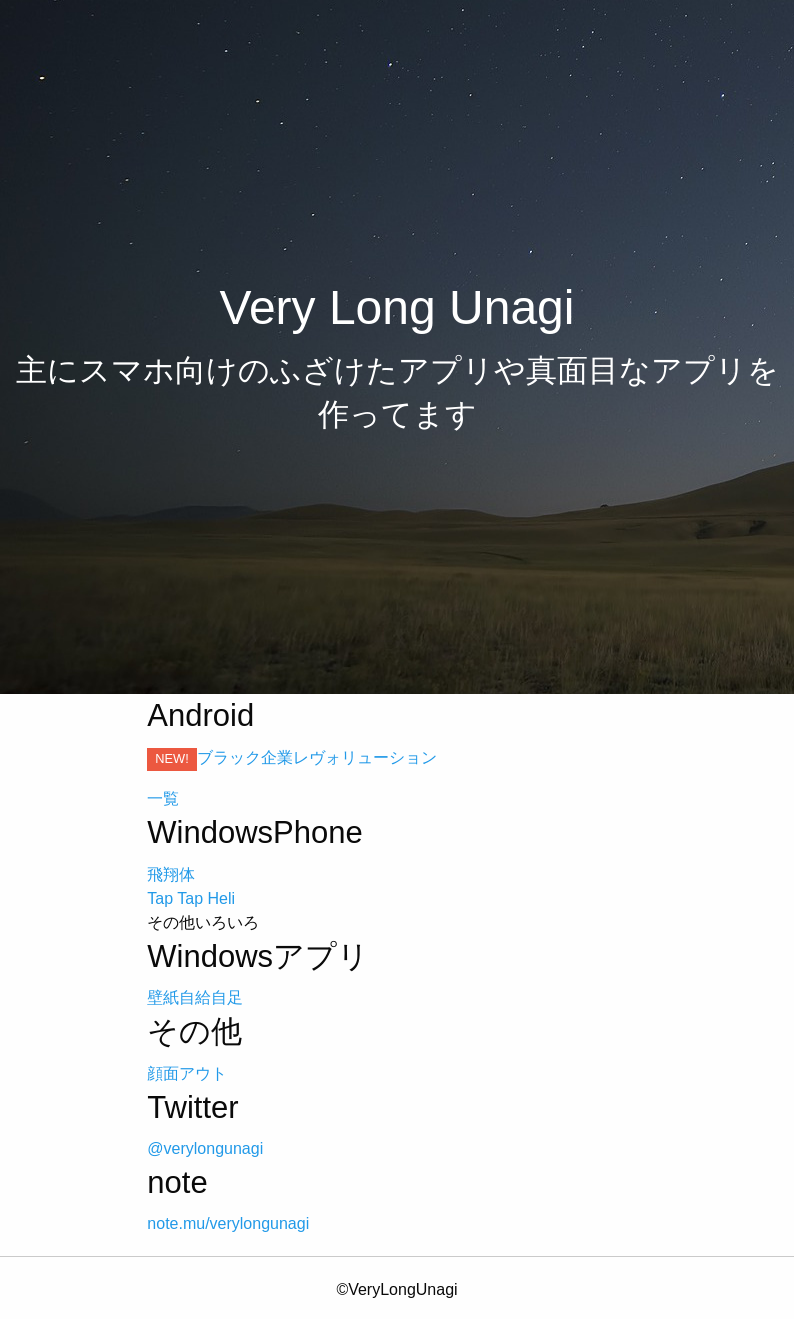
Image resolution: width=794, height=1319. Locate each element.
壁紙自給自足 (195, 997)
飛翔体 (171, 874)
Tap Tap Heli (191, 898)
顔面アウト (187, 1073)
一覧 (163, 798)
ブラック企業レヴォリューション (317, 757)
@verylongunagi (205, 1148)
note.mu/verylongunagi (228, 1223)
